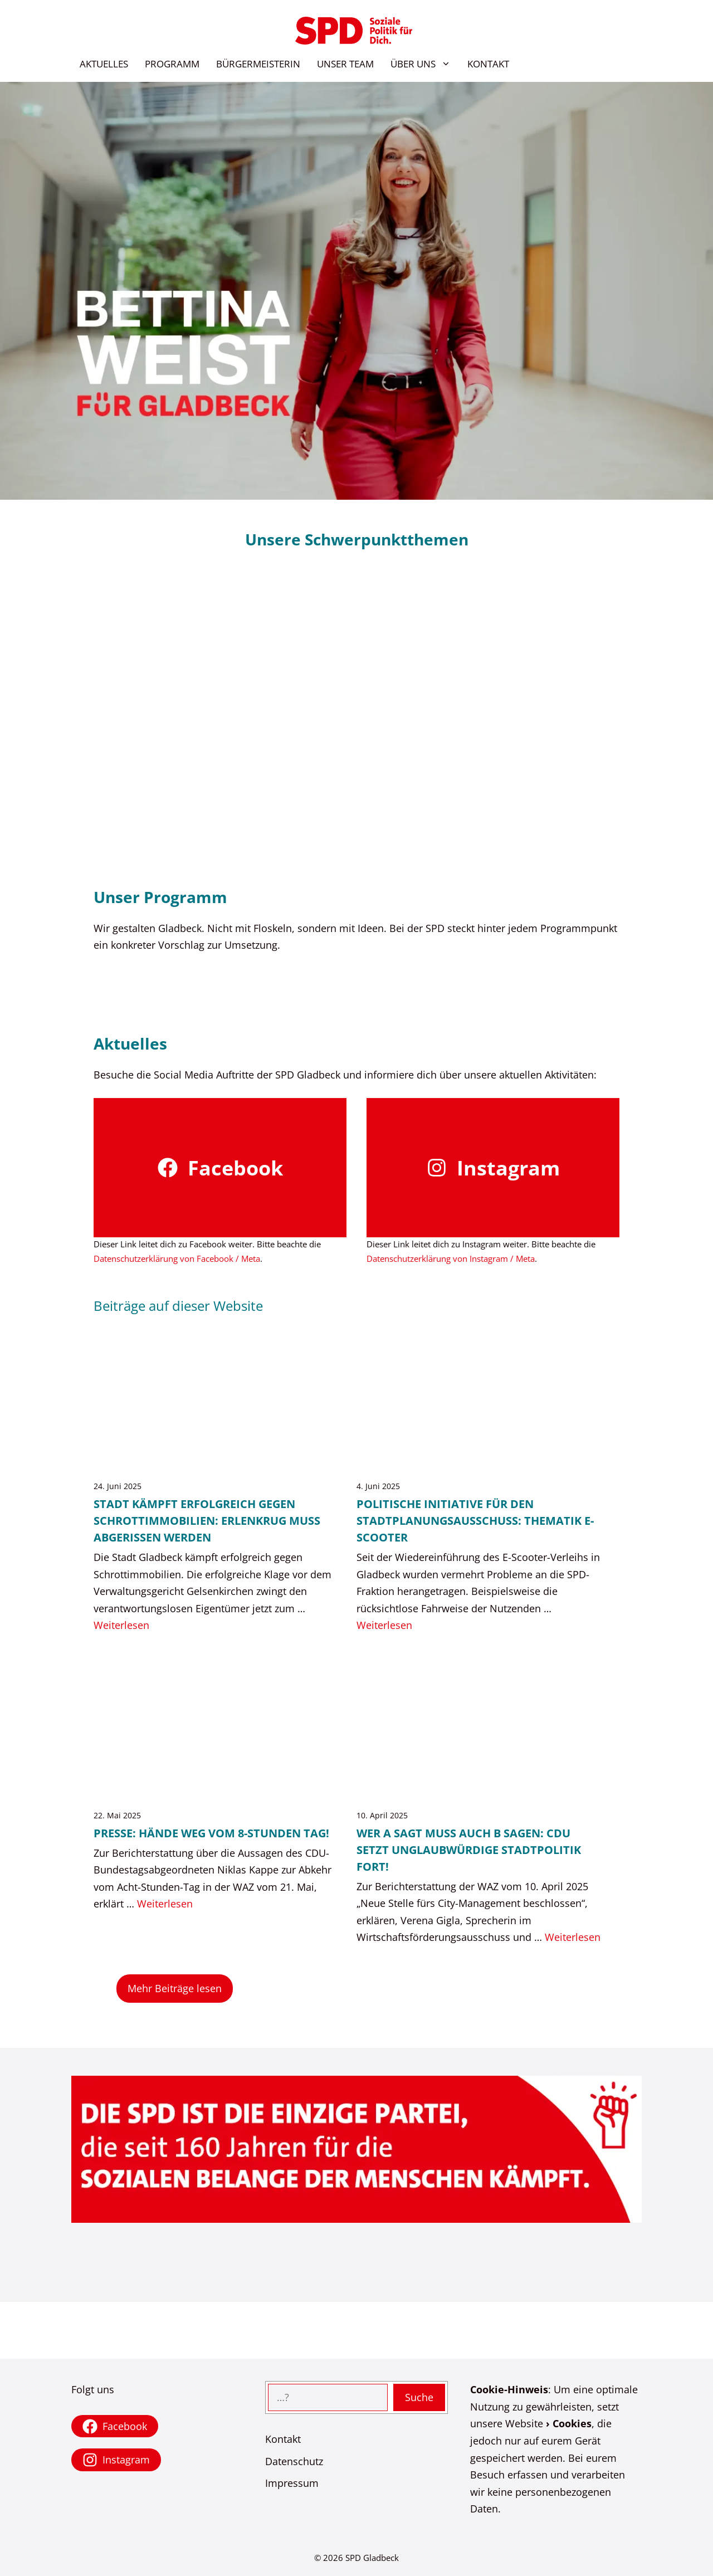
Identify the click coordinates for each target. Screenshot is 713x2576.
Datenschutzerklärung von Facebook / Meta (177, 1258)
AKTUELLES (104, 63)
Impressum (292, 2483)
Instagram (508, 1168)
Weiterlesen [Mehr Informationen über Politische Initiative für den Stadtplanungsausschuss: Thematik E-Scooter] (384, 1625)
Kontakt (283, 2439)
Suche (419, 2397)
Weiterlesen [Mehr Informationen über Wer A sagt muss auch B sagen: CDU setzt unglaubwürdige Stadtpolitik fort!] (572, 1937)
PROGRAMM (172, 63)
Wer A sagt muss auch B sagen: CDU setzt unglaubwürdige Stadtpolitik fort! (468, 1850)
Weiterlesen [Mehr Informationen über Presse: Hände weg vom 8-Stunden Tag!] (165, 1903)
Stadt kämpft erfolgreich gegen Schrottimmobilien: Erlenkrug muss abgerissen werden (207, 1520)
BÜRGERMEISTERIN (258, 63)
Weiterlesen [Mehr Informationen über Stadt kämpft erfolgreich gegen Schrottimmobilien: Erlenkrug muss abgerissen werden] (121, 1625)
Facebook (235, 1168)
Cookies (572, 2423)
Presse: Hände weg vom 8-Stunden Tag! (211, 1833)
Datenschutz (294, 2461)
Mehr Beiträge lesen (175, 1988)
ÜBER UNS (424, 64)
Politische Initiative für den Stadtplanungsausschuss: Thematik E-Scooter (475, 1520)
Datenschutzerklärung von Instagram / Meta (451, 1258)
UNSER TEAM (345, 63)
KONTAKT (488, 63)
